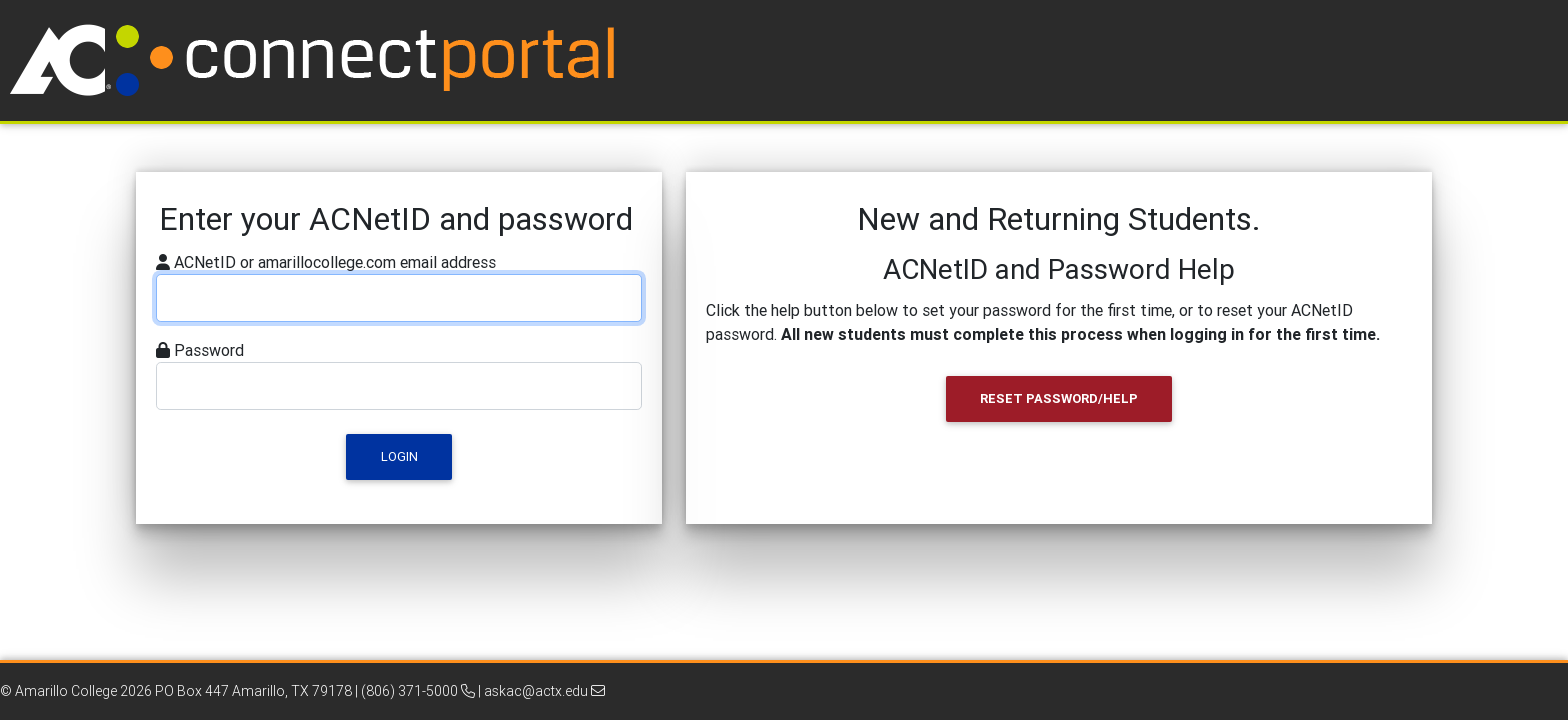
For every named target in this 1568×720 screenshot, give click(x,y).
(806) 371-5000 (418, 691)
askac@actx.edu (544, 691)
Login (399, 456)
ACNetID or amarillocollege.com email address (335, 262)
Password (209, 350)
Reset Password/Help (1059, 398)
